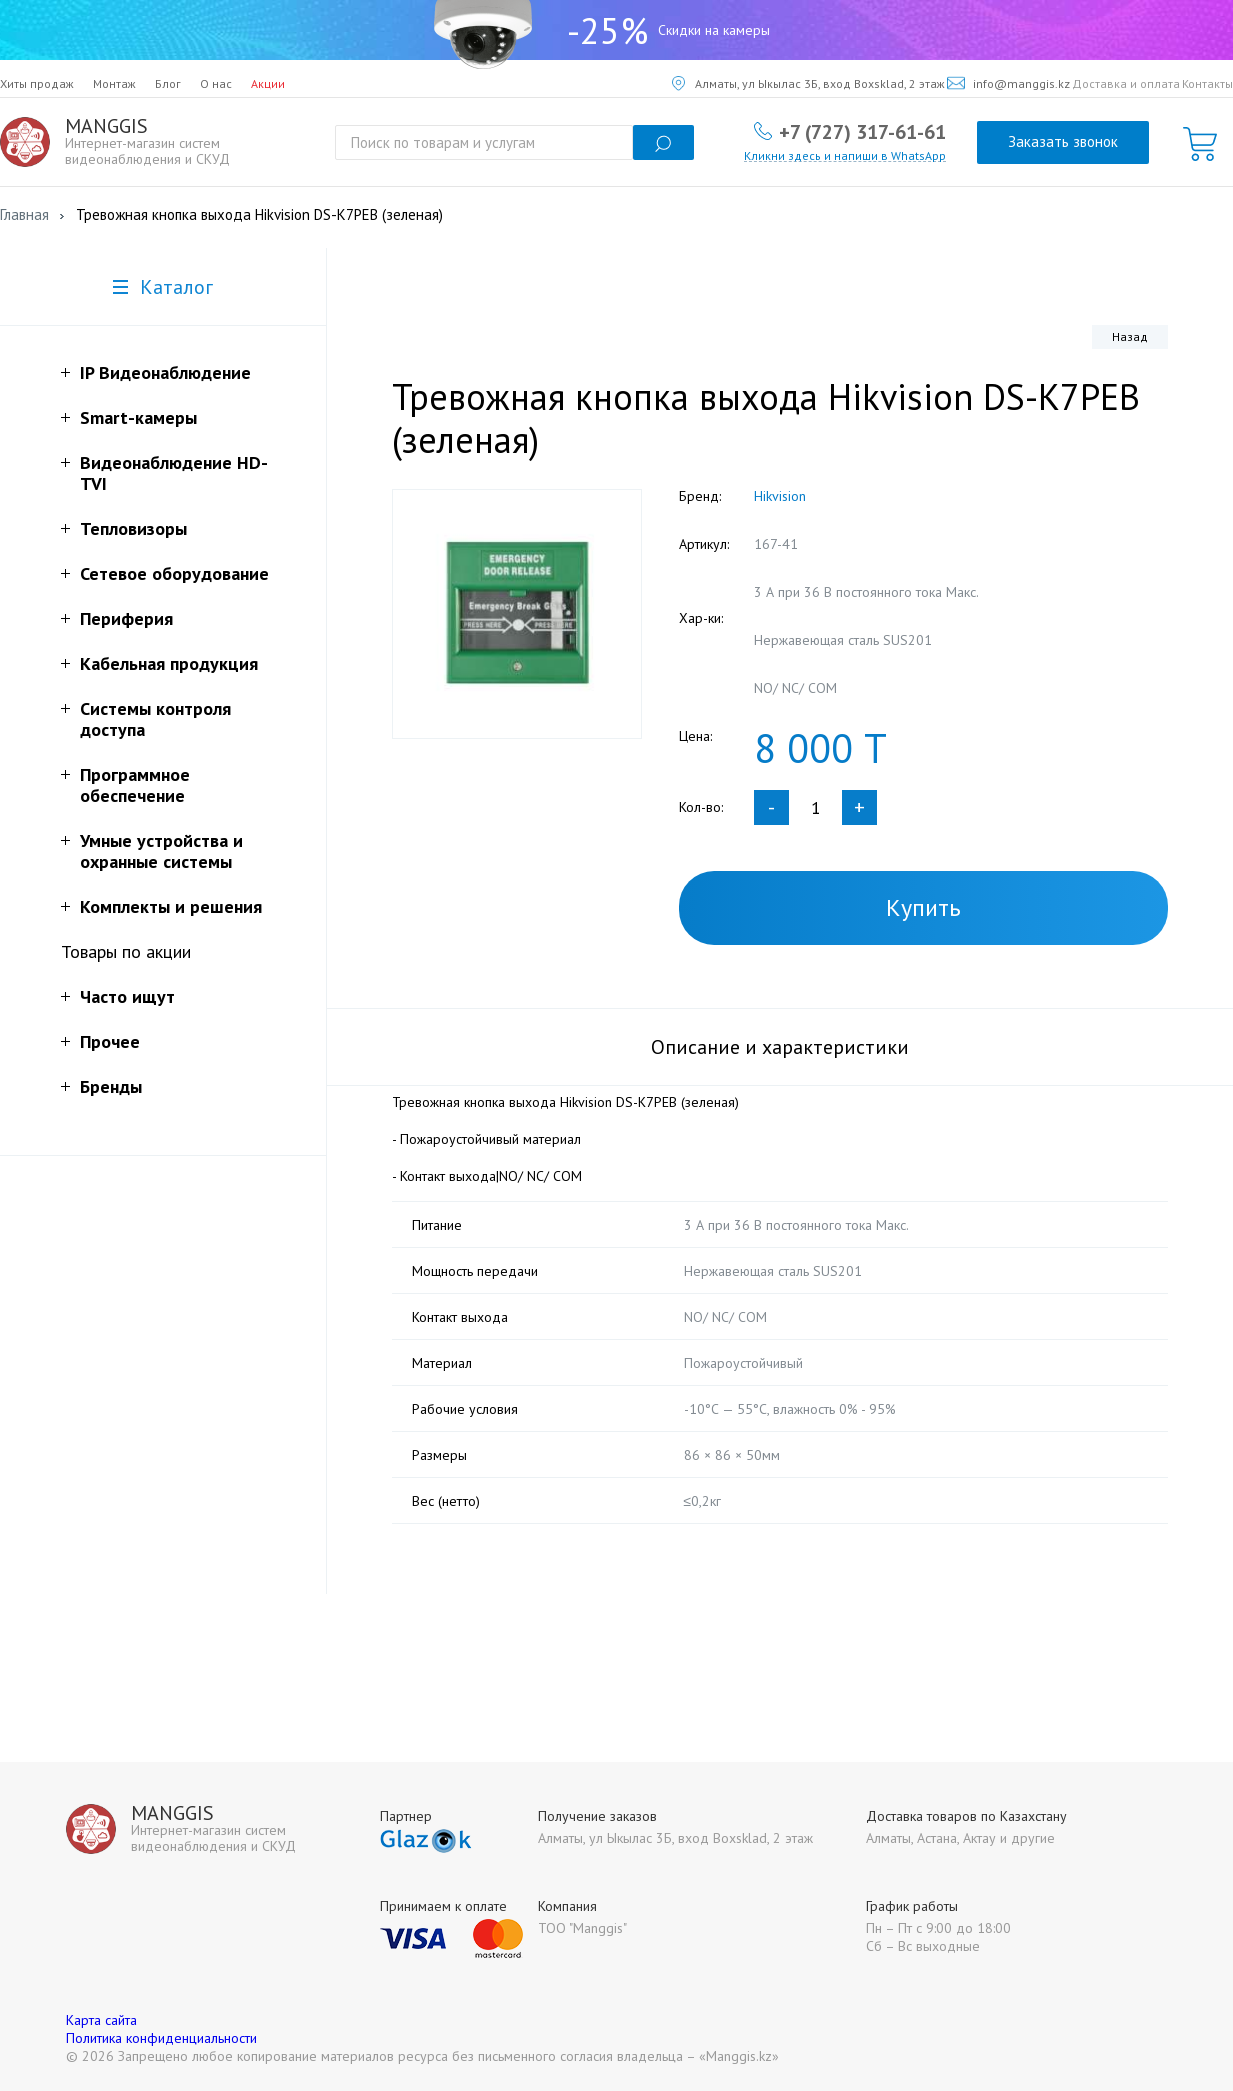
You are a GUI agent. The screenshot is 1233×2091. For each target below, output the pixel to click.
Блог (168, 83)
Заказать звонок (1063, 141)
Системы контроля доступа (155, 719)
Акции (268, 83)
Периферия (126, 618)
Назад (1130, 336)
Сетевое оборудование (174, 573)
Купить (923, 907)
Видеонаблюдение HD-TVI (174, 473)
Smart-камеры (138, 417)
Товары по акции (126, 951)
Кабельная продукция (169, 663)
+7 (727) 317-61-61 (862, 131)
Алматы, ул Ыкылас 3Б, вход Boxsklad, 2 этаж (808, 83)
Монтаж (114, 83)
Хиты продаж (37, 83)
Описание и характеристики (780, 1047)
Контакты (1207, 83)
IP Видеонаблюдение (165, 372)
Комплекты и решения (171, 906)
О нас (216, 83)
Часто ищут (127, 996)
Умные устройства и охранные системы (161, 851)
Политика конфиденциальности (161, 2038)
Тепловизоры (133, 528)
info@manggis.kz (1008, 83)
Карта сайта (101, 2020)
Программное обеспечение (135, 785)
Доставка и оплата (1126, 83)
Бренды (111, 1086)
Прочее (110, 1041)
